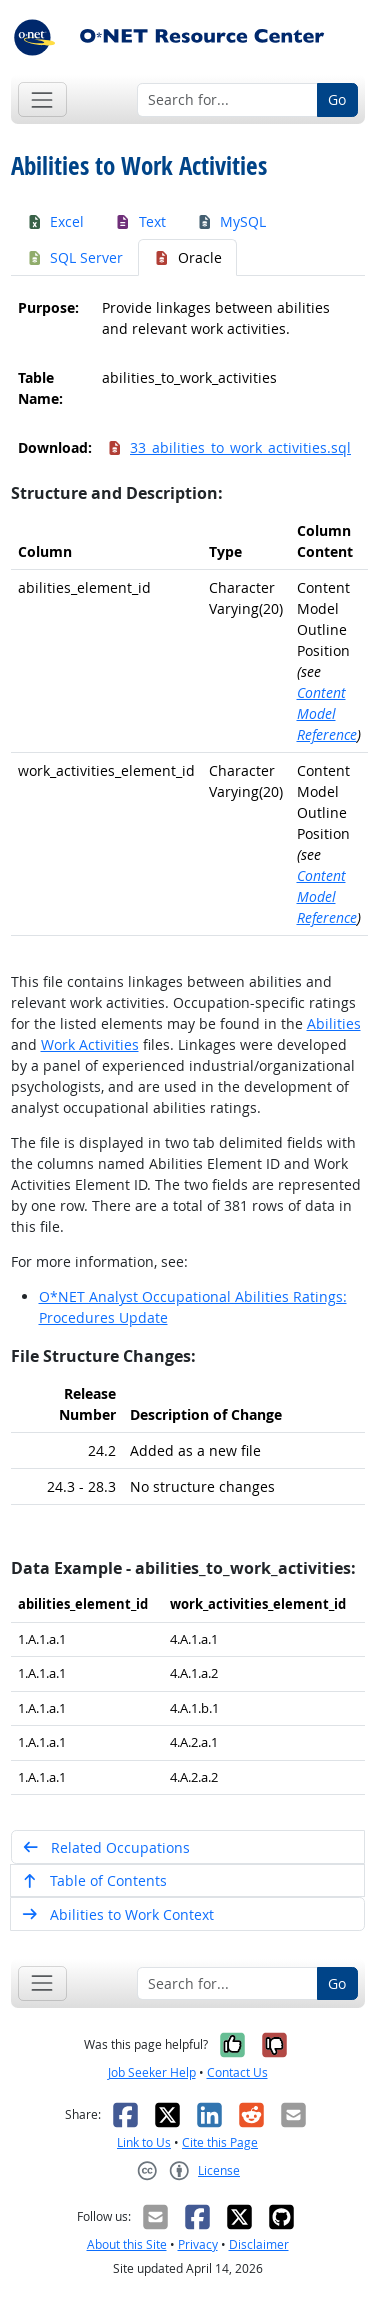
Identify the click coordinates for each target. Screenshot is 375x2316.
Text (140, 221)
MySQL (231, 221)
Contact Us (237, 2072)
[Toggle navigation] (42, 99)
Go (337, 99)
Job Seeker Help (152, 2072)
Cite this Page (220, 2142)
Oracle (187, 257)
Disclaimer (259, 2244)
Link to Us (144, 2142)
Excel (55, 221)
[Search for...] (227, 100)
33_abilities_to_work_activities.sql (229, 447)
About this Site (127, 2244)
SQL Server (75, 257)
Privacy (198, 2244)
